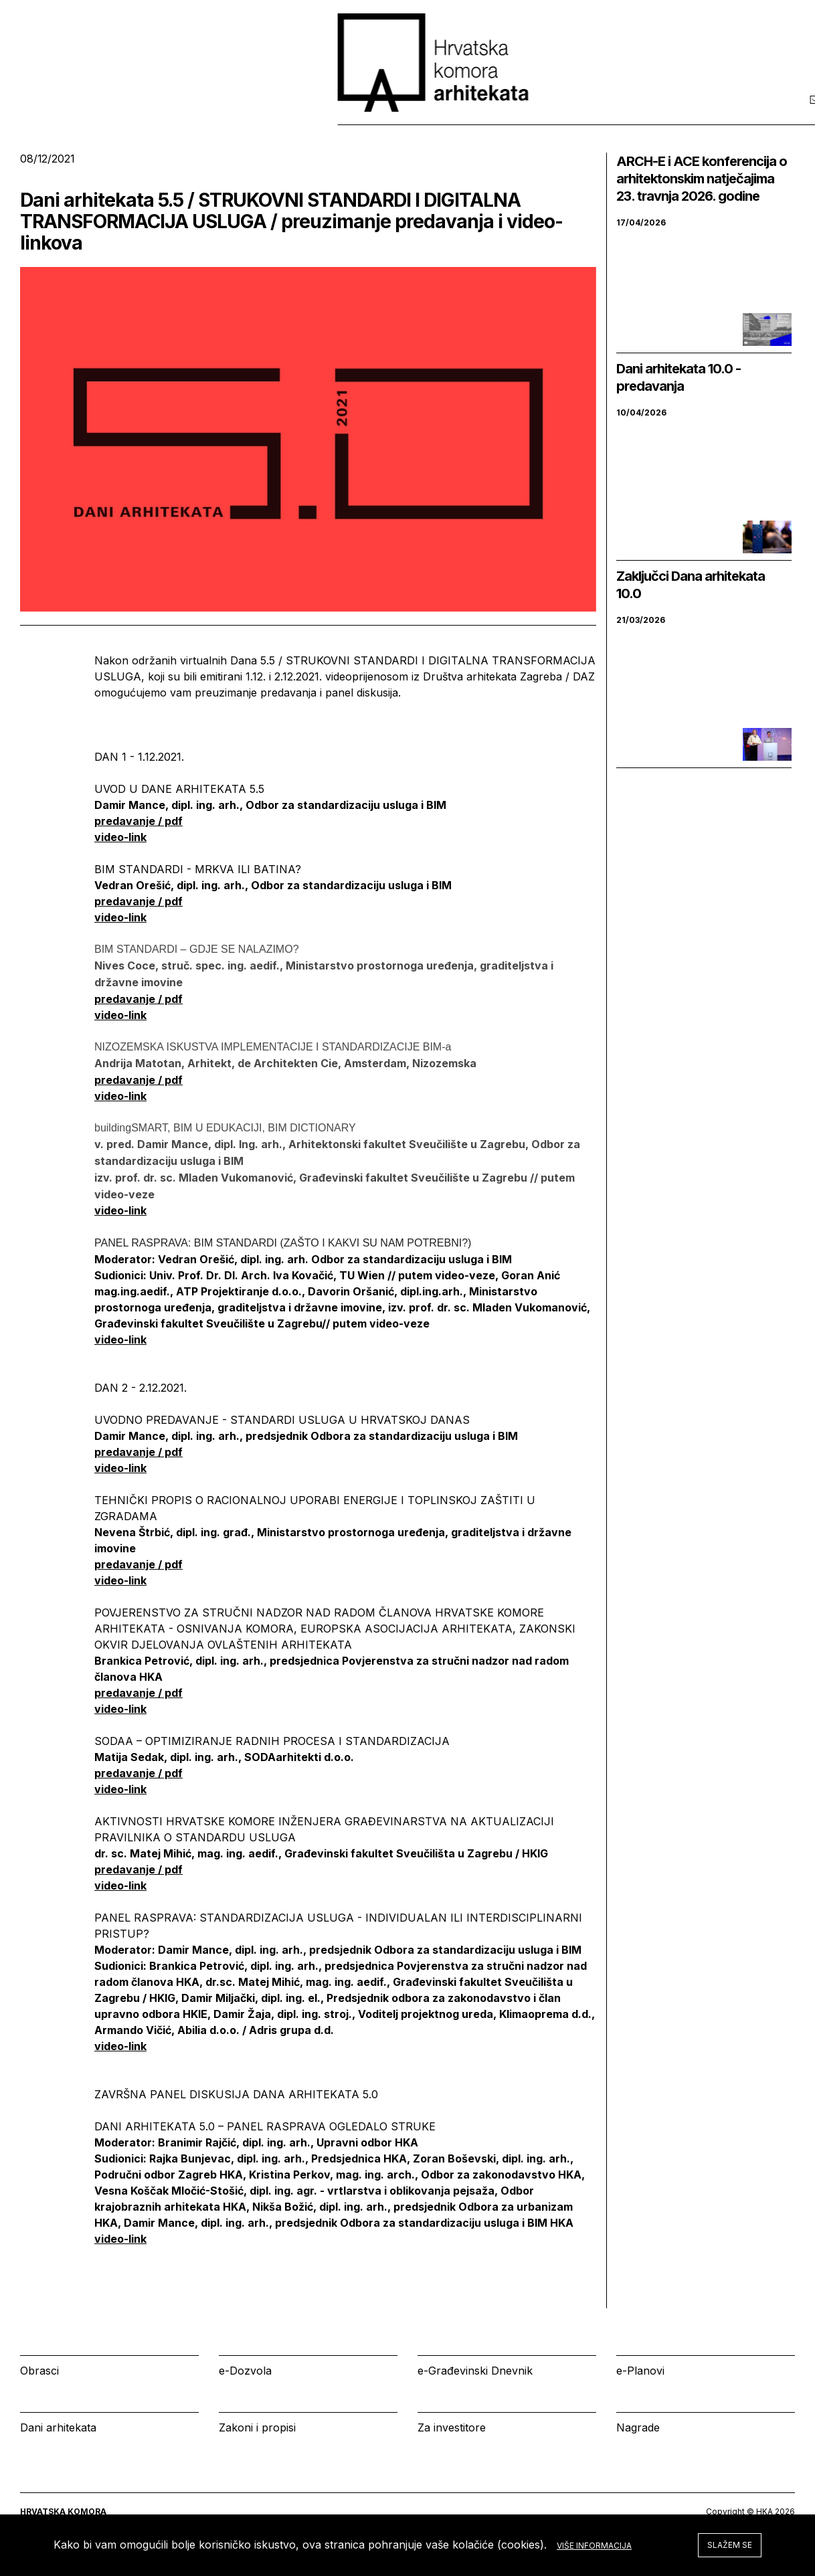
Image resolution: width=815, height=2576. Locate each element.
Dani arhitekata (58, 2427)
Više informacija (594, 2546)
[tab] (760, 113)
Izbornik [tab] (524, 113)
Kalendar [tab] (612, 113)
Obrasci (39, 2370)
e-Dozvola (245, 2370)
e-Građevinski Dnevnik (475, 2370)
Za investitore (452, 2427)
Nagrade (638, 2427)
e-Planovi (640, 2370)
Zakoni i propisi (257, 2427)
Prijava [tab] (697, 113)
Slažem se (729, 2545)
